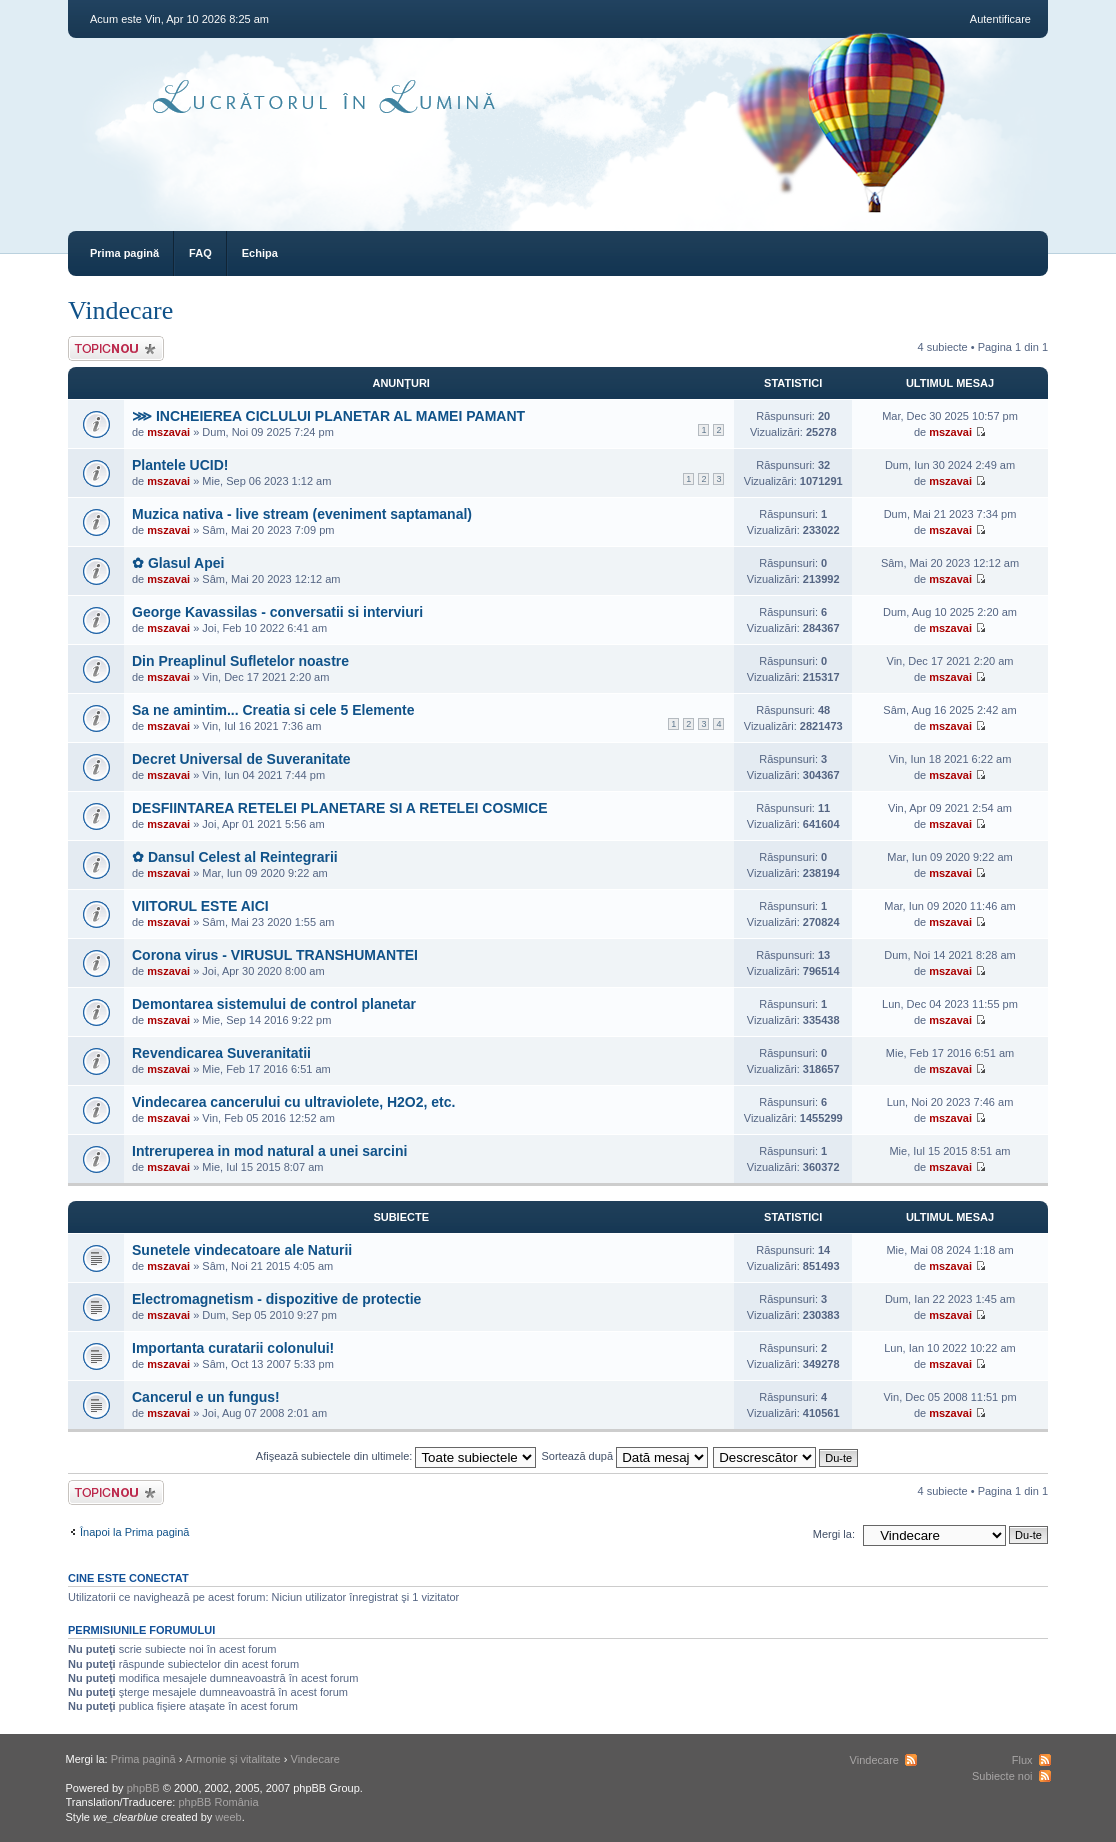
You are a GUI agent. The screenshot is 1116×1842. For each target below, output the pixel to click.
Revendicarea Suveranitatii (221, 1053)
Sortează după (625, 1456)
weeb (228, 1817)
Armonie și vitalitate (232, 1759)
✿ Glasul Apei (178, 563)
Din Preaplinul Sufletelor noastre (240, 661)
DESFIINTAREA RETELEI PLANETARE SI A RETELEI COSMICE (340, 808)
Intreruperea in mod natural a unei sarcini (269, 1151)
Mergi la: (834, 1534)
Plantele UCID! (180, 465)
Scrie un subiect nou (116, 348)
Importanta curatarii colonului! (233, 1348)
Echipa (260, 253)
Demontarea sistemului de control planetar (274, 1004)
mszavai (168, 432)
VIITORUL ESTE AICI (200, 906)
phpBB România (218, 1802)
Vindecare (120, 310)
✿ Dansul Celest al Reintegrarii (235, 857)
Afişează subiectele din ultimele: (396, 1456)
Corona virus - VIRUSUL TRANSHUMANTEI (275, 955)
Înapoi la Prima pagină (134, 1532)
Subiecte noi (1002, 1776)
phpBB (143, 1788)
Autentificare (1000, 19)
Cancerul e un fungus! (206, 1397)
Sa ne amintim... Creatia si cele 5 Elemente (273, 710)
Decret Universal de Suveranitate (241, 759)
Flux (1022, 1760)
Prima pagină (124, 253)
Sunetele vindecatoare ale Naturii (242, 1250)
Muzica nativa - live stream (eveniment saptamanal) (302, 514)
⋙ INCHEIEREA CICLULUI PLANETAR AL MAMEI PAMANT (328, 416)
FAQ (200, 253)
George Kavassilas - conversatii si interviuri (277, 612)
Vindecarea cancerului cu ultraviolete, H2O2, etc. (293, 1102)
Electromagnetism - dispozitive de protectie (276, 1299)
